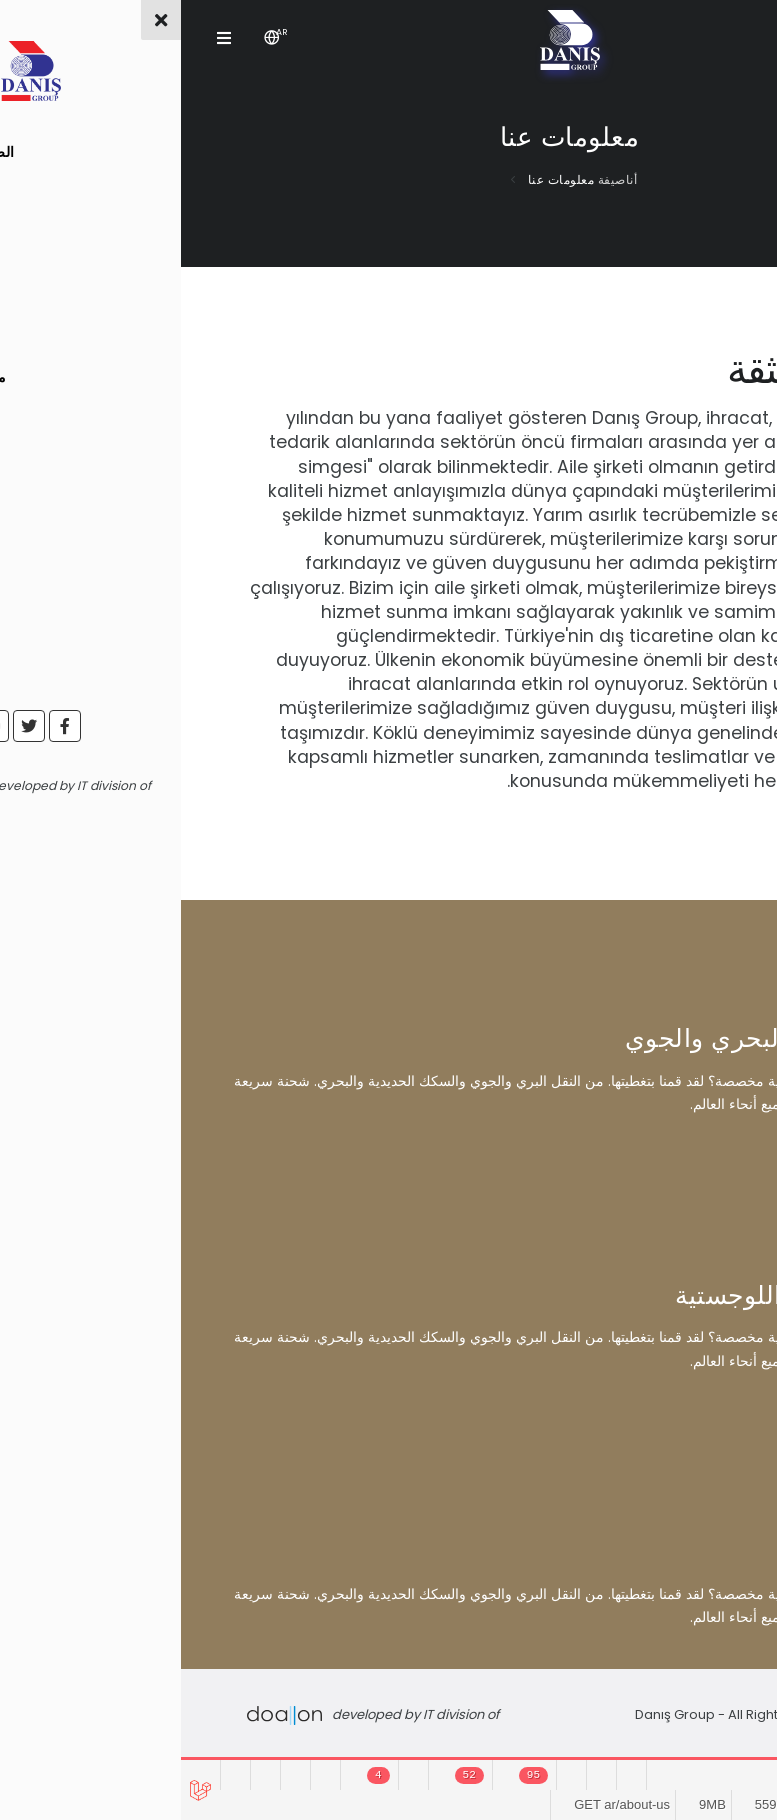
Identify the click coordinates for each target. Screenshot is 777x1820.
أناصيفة (434, 179)
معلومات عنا (378, 179)
